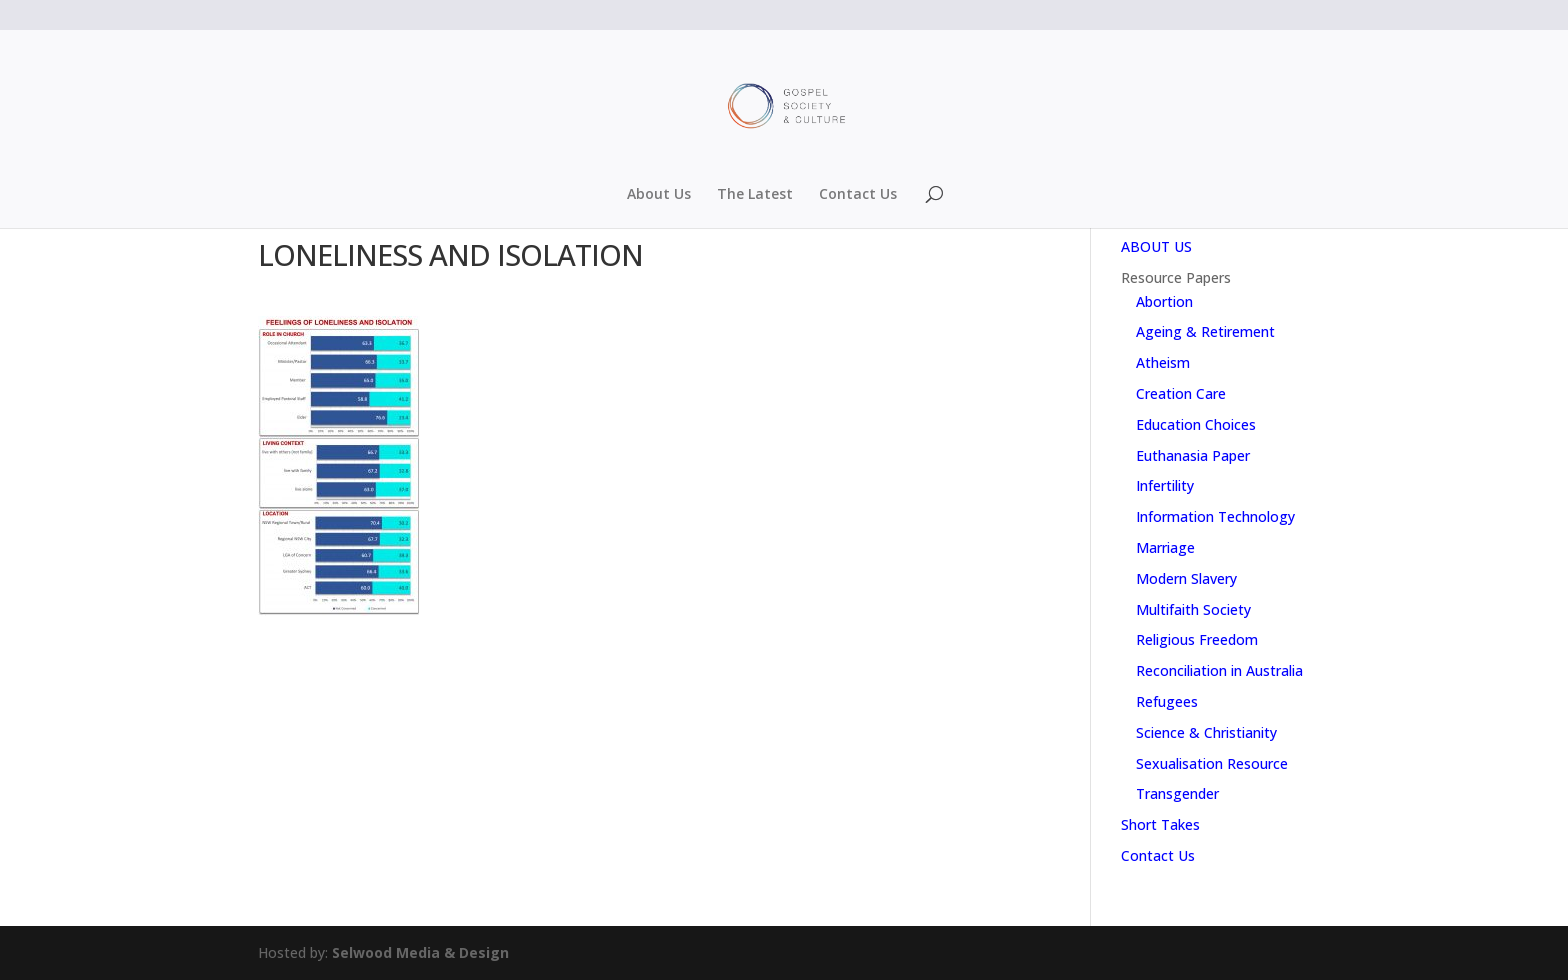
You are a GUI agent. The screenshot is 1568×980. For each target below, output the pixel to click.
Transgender (1177, 793)
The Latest (755, 195)
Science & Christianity (1206, 732)
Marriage (1165, 547)
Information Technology (1215, 516)
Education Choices (1196, 424)
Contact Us (858, 195)
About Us (659, 195)
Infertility (1165, 485)
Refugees (1167, 701)
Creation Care (1181, 393)
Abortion (1164, 301)
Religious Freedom (1197, 639)
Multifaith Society (1193, 609)
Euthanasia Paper (1193, 455)
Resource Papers (1176, 277)
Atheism (1163, 362)
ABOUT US (1156, 246)
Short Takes (1160, 824)
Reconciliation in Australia (1219, 670)
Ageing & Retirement (1205, 331)
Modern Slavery (1186, 578)
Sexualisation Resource (1212, 763)
